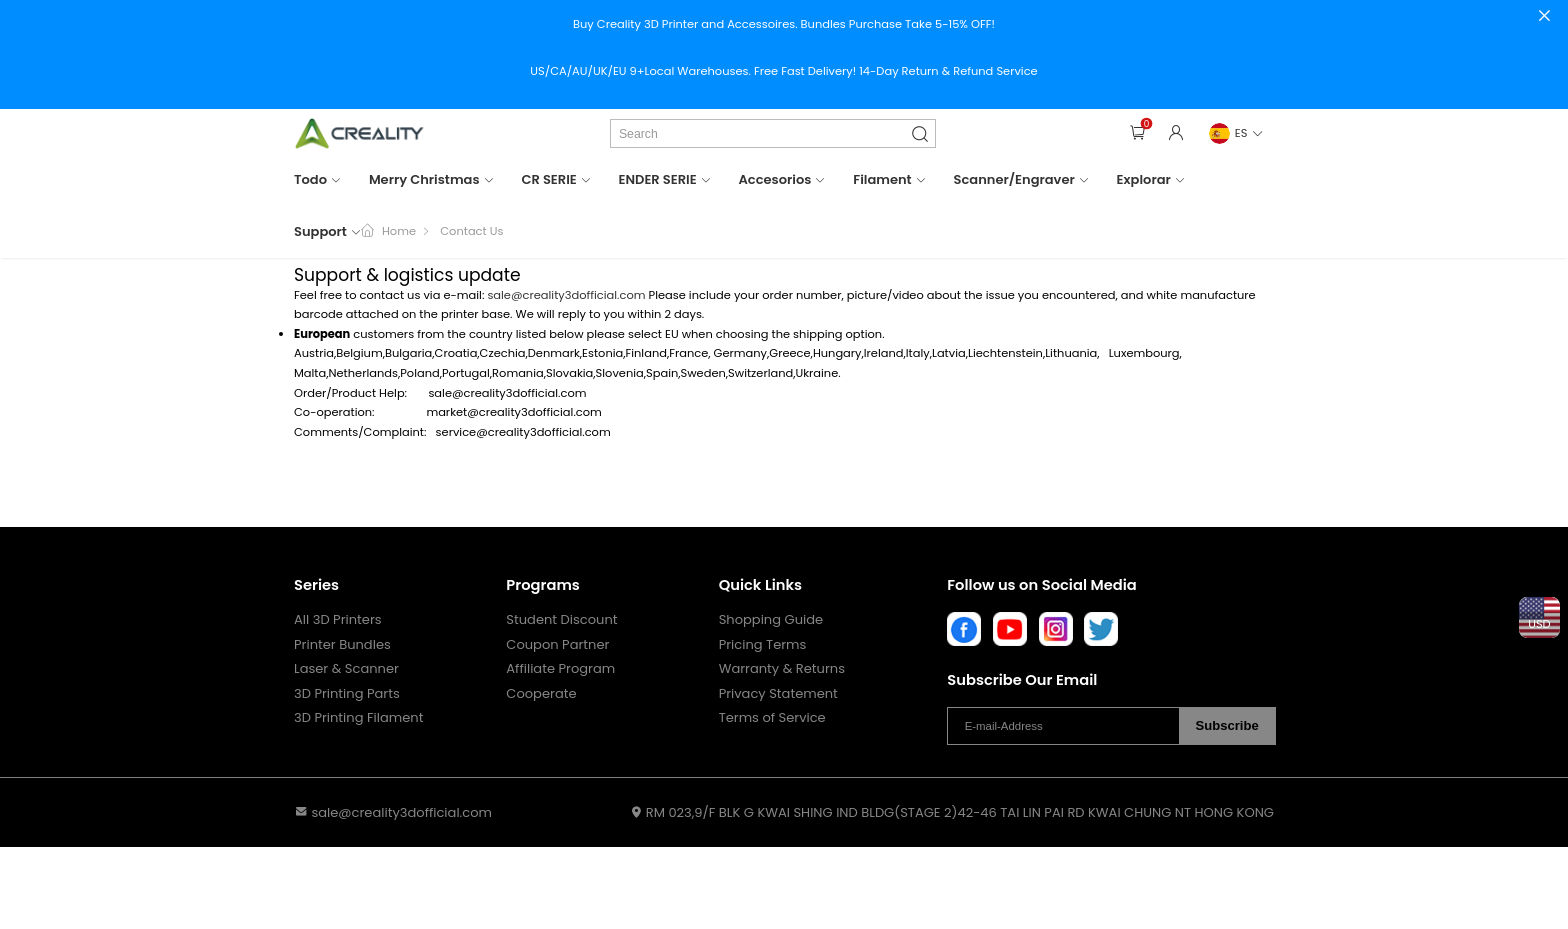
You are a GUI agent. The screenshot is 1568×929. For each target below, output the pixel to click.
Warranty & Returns (782, 669)
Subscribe (1227, 725)
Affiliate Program (560, 669)
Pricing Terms (763, 645)
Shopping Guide (771, 620)
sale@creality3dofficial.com (566, 295)
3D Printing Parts (347, 694)
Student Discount (561, 620)
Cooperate (541, 694)
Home (399, 231)
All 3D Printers (338, 620)
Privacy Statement (778, 694)
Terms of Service (772, 718)
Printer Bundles (342, 645)
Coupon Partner (557, 645)
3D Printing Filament (358, 718)
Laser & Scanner (346, 669)
